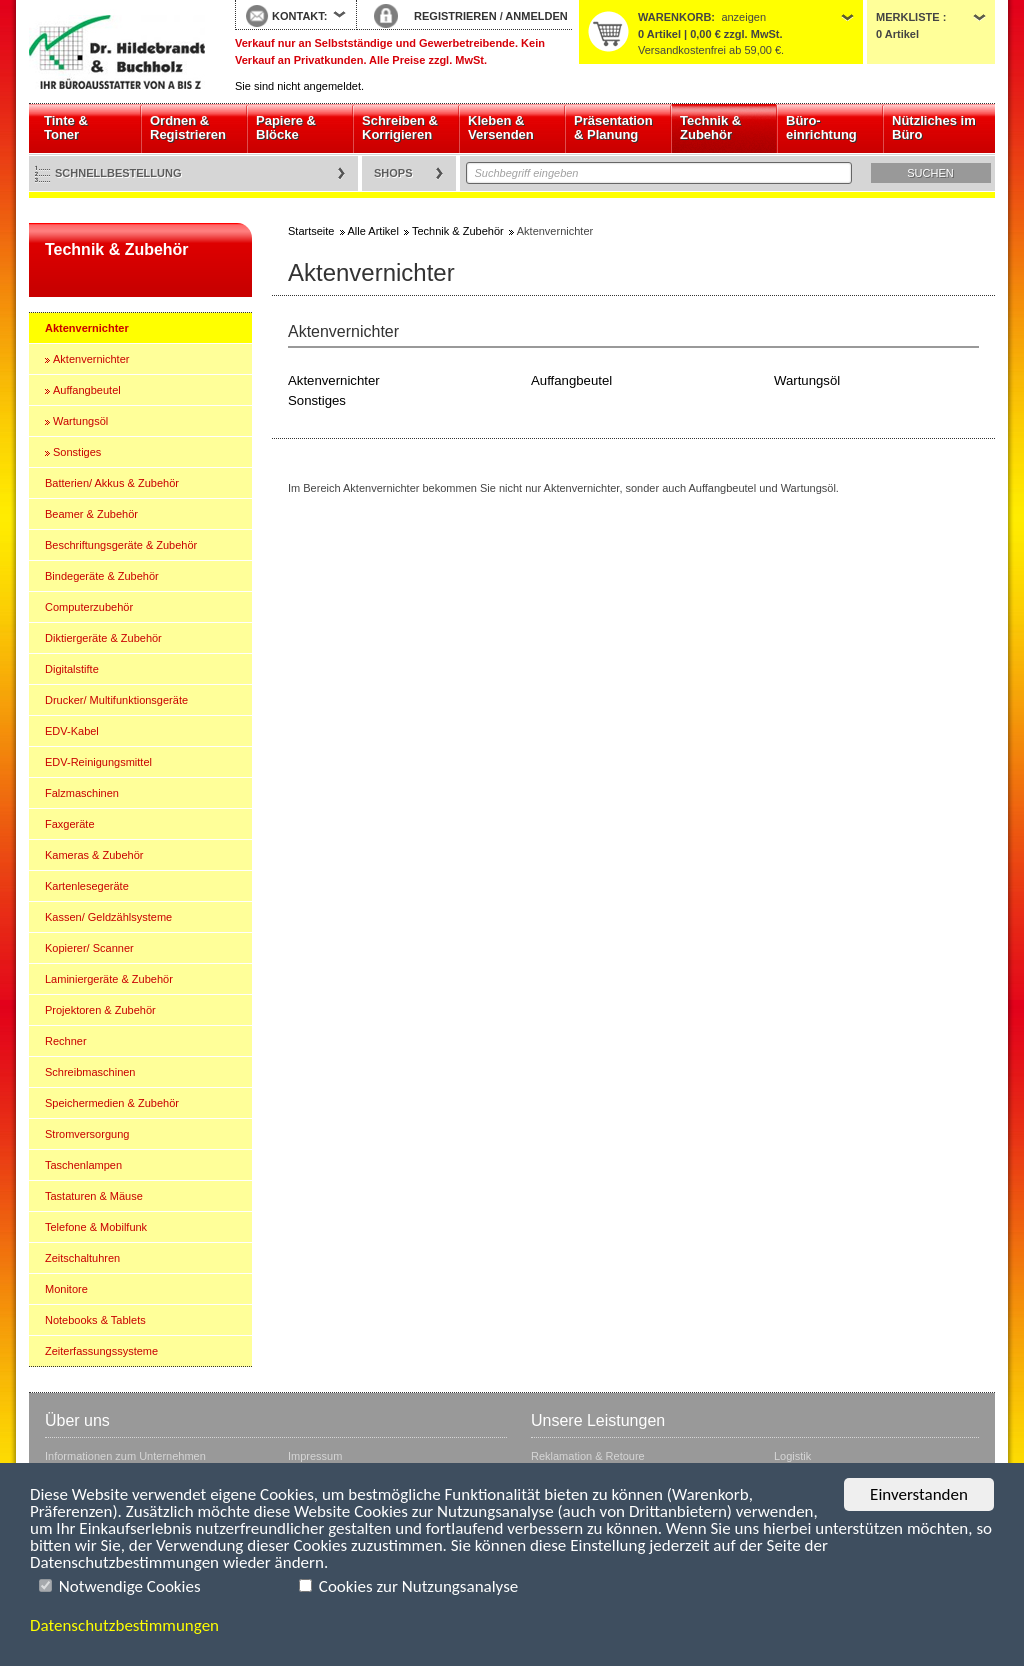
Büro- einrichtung (821, 127)
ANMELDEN (536, 16)
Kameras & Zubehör (94, 855)
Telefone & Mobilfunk (96, 1227)
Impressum (315, 1456)
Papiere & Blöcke (286, 127)
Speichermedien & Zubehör (112, 1103)
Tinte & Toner (66, 127)
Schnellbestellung (118, 173)
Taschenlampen (83, 1165)
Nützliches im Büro (934, 127)
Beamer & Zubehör (91, 514)
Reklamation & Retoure (588, 1456)
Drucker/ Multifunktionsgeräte (116, 700)
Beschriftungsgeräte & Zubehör (121, 545)
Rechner (66, 1041)
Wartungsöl (80, 421)
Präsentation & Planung (613, 127)
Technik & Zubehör (710, 127)
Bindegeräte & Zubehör (102, 576)
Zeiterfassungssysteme (101, 1351)
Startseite (117, 52)
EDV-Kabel (72, 731)
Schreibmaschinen (90, 1072)
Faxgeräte (70, 824)
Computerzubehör (89, 607)
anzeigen (743, 17)
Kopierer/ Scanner (89, 948)
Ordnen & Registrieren (188, 127)
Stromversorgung (87, 1134)
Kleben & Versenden (501, 127)
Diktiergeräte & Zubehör (103, 638)
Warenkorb (674, 17)
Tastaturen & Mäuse (94, 1196)
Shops (393, 173)
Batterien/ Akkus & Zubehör (112, 483)
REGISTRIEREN (455, 16)
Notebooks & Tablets (95, 1320)
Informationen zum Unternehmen (125, 1456)
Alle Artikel (373, 231)
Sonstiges (77, 452)
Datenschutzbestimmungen (124, 1625)
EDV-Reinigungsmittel (98, 762)
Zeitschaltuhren (82, 1258)
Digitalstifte (72, 669)
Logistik (792, 1456)
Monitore (66, 1289)
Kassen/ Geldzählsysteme (108, 917)
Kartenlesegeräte (87, 886)
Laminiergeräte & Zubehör (109, 979)
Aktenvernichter (87, 328)
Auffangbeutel (87, 390)
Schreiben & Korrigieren (400, 127)
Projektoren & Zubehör (100, 1010)
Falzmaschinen (82, 793)
